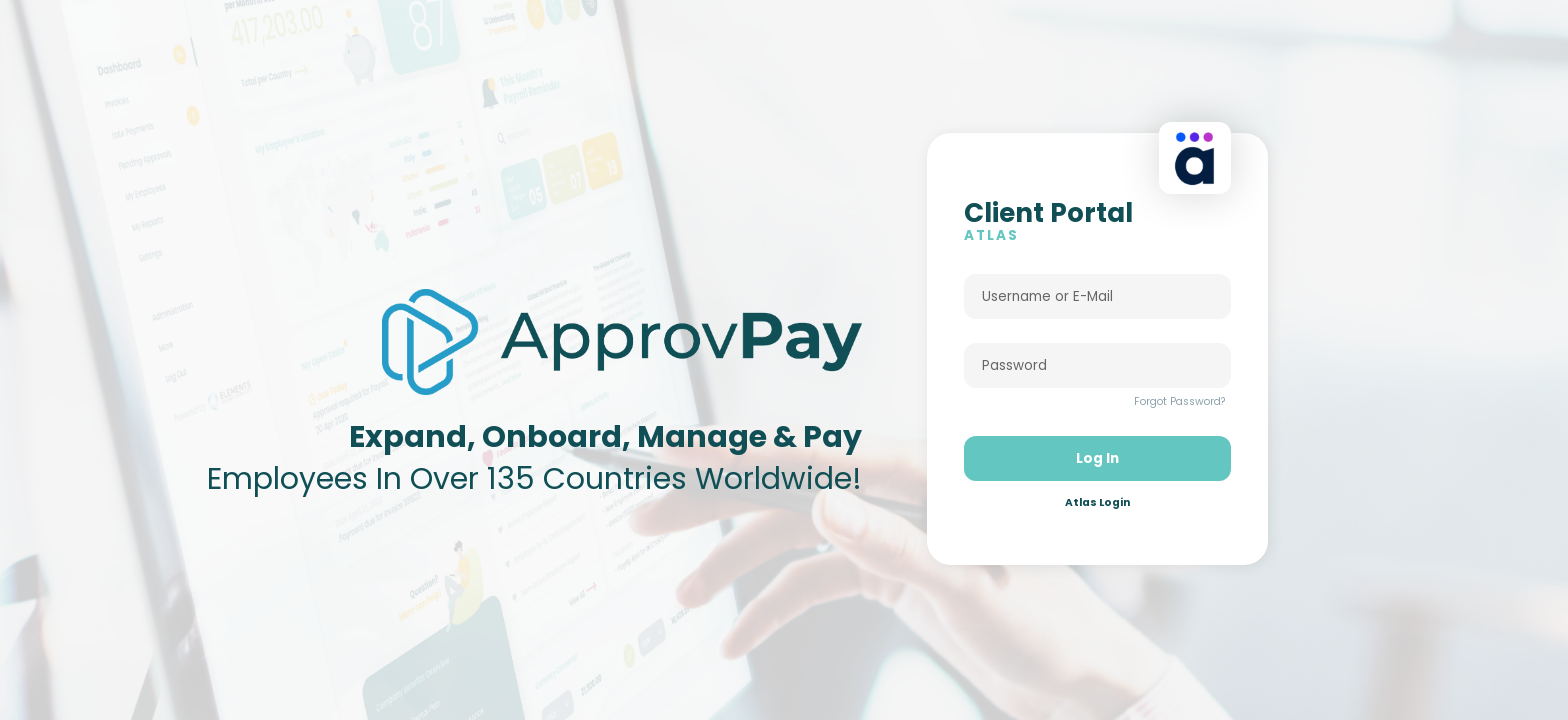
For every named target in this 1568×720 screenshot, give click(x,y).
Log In (1097, 469)
